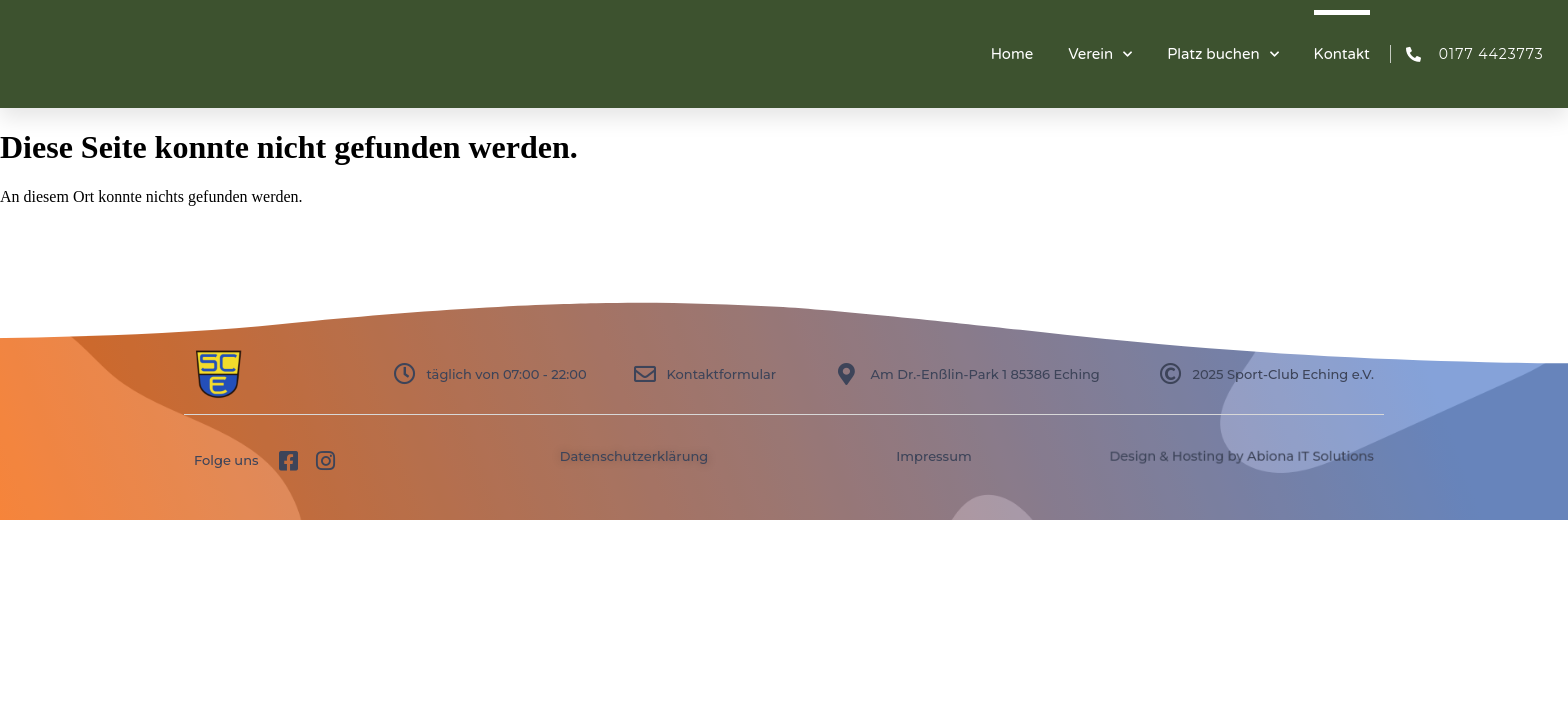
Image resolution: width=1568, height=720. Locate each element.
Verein (1100, 54)
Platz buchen (1222, 54)
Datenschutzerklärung (634, 456)
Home (1012, 54)
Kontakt (1342, 54)
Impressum (933, 456)
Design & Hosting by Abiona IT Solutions (1242, 456)
